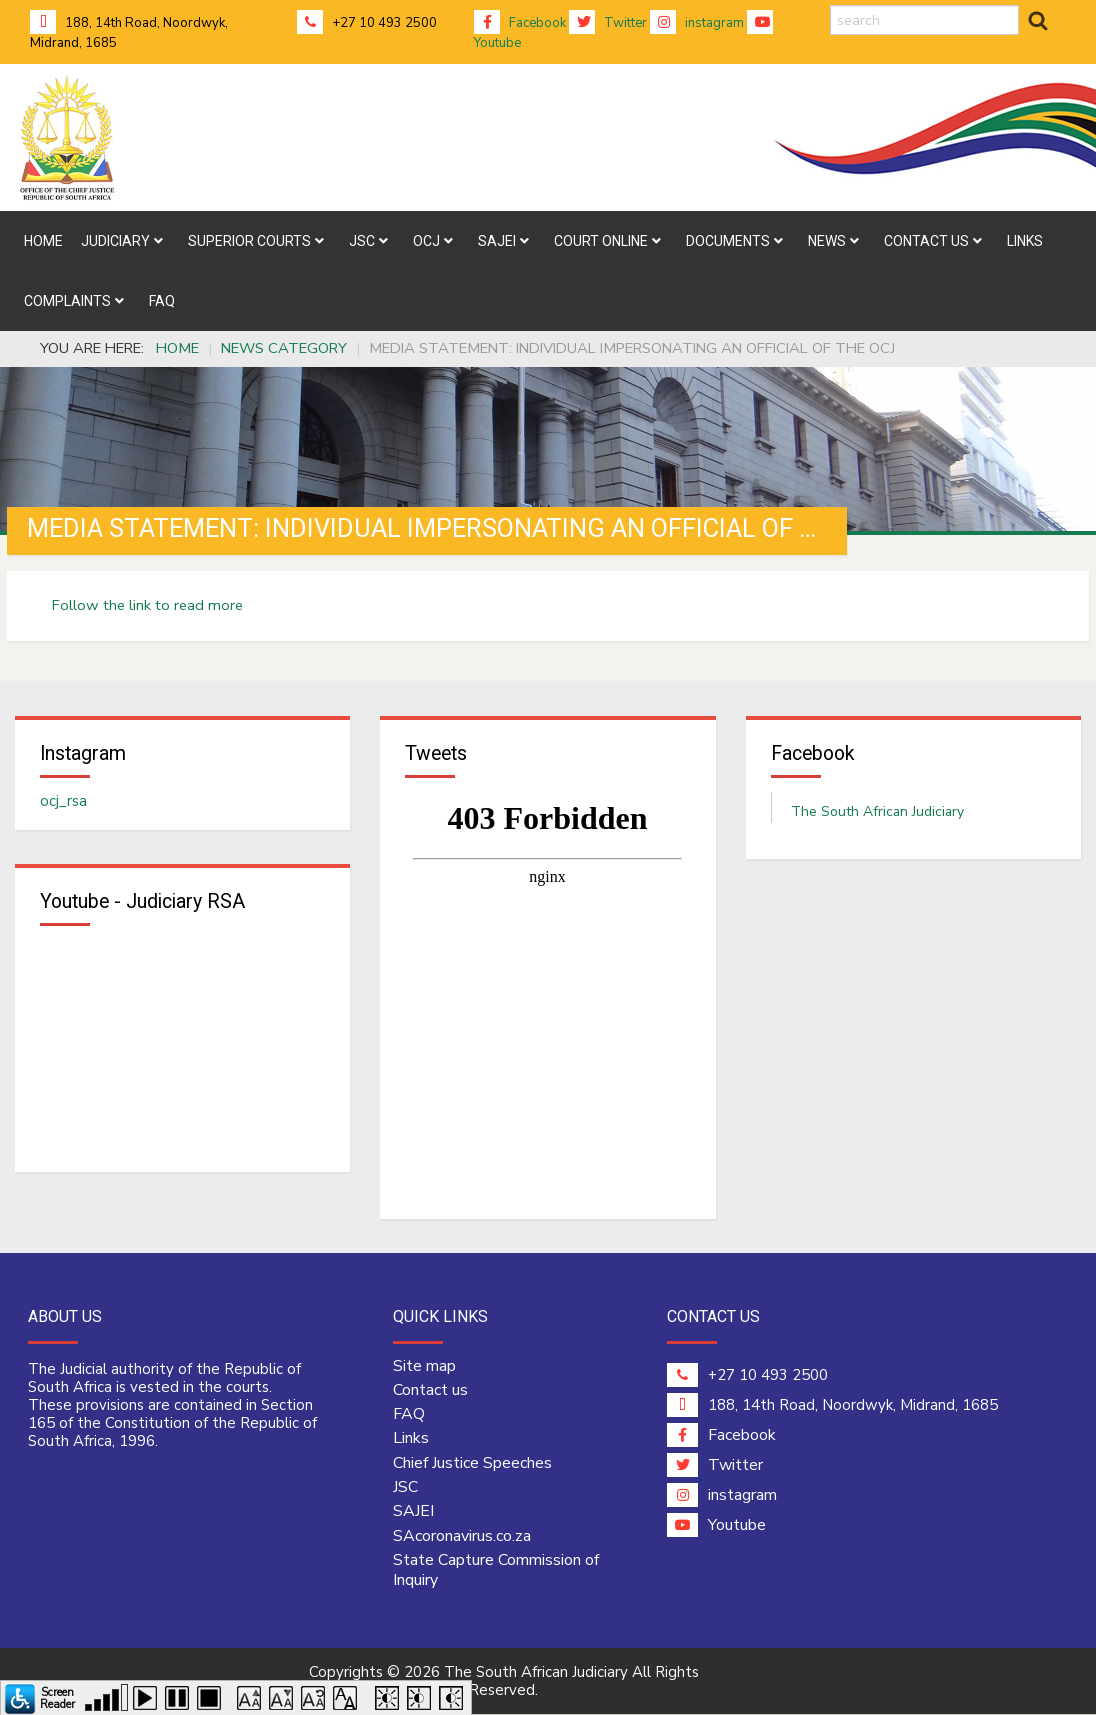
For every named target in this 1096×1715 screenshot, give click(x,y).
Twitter (608, 23)
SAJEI (413, 1512)
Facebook (520, 23)
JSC (405, 1488)
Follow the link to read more (147, 605)
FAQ (409, 1415)
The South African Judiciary (877, 811)
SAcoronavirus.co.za (462, 1536)
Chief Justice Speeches (472, 1464)
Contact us (430, 1391)
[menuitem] (43, 241)
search (830, 5)
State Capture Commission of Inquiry (496, 1571)
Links (411, 1439)
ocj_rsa (63, 801)
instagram (697, 23)
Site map (424, 1367)
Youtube (716, 1526)
